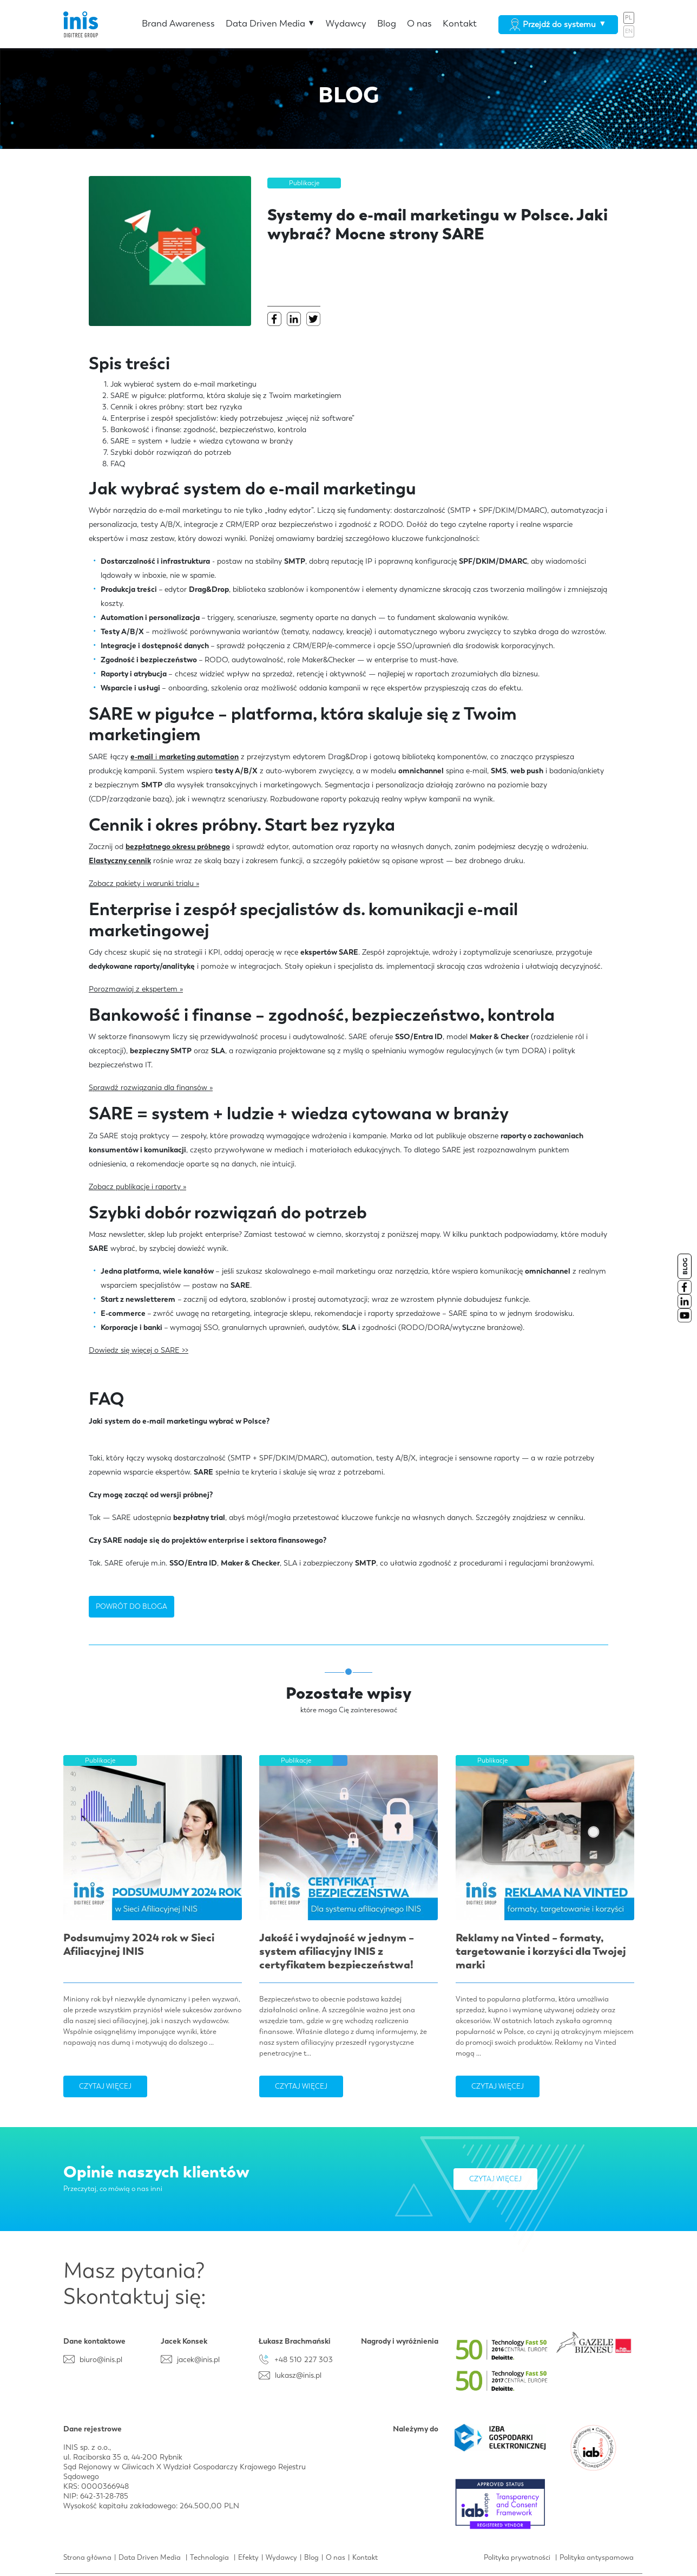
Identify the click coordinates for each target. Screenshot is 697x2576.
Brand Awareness (178, 23)
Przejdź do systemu (558, 24)
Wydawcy (346, 23)
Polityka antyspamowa (597, 2557)
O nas (419, 23)
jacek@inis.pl (198, 2359)
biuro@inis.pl (101, 2359)
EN (629, 31)
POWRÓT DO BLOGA (131, 1606)
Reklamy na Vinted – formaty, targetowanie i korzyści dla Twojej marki (541, 1951)
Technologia (209, 2557)
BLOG (685, 1266)
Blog (386, 23)
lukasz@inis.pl (298, 2375)
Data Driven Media (270, 23)
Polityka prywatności (517, 2557)
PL (628, 17)
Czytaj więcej (105, 2086)
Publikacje (304, 183)
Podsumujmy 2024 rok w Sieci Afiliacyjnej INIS (138, 1944)
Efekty (248, 2557)
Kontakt (460, 23)
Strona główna (87, 2557)
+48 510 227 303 (303, 2359)
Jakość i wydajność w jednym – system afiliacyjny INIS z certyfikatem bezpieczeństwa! (336, 1951)
